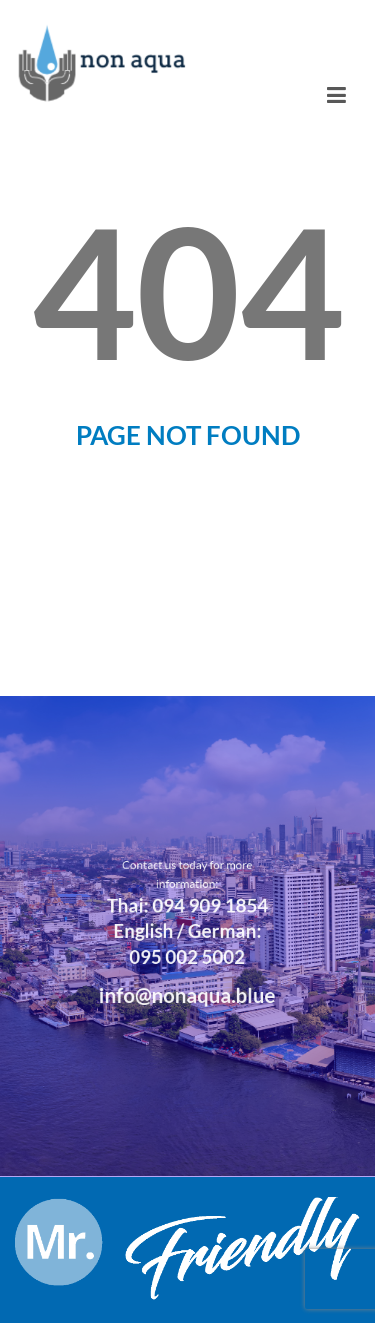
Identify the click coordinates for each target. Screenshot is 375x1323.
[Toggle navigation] (336, 95)
